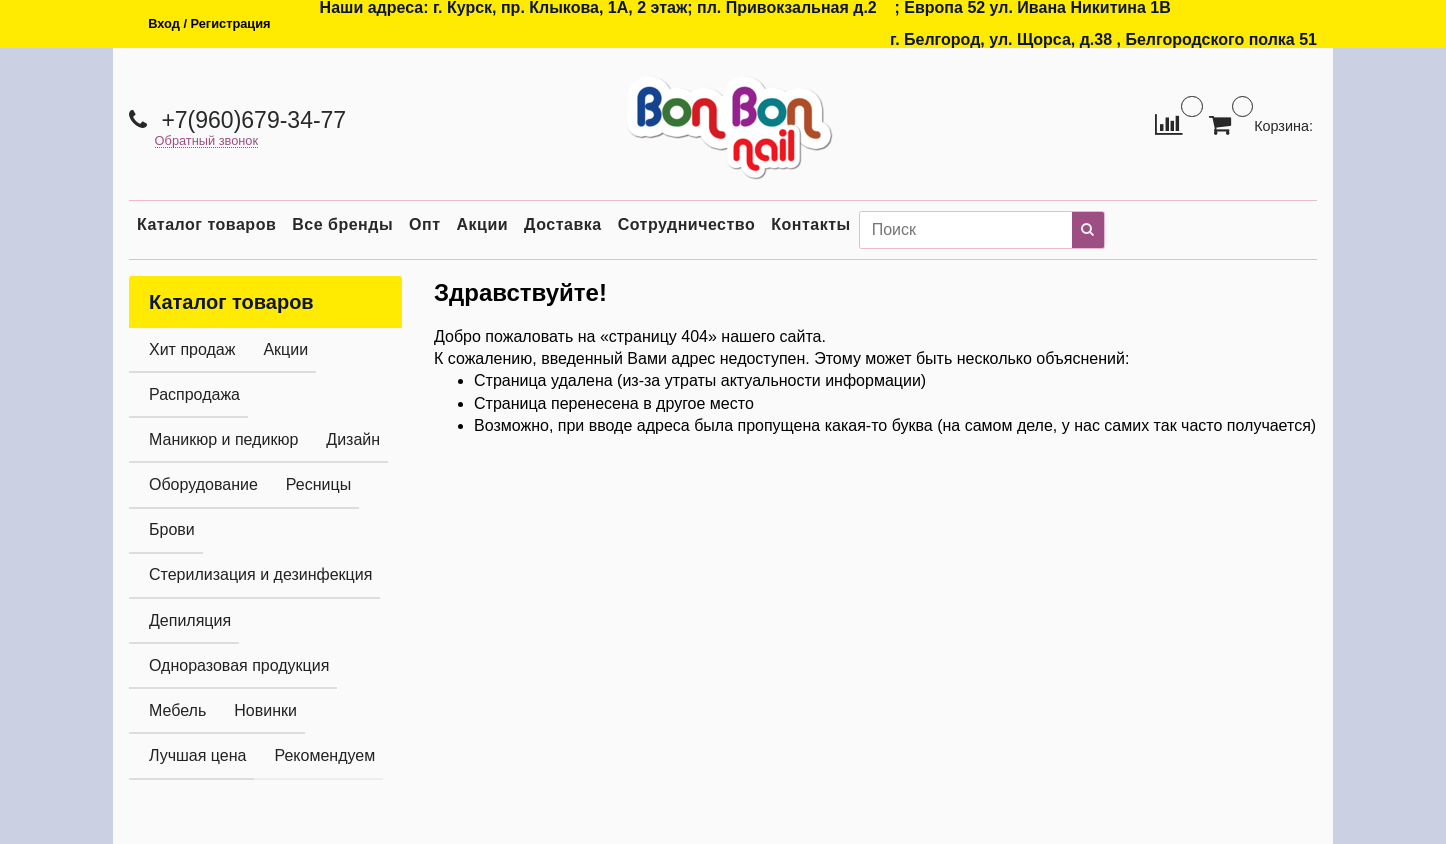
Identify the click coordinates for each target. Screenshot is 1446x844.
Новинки (265, 710)
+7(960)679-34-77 (250, 120)
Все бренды (342, 224)
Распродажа (194, 394)
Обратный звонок (207, 141)
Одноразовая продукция (239, 665)
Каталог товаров (206, 224)
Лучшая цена (197, 755)
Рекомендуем (324, 755)
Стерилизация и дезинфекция (260, 574)
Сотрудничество (687, 224)
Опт (424, 224)
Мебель (177, 710)
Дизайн (353, 439)
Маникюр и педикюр (223, 439)
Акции (483, 224)
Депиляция (190, 620)
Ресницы (318, 484)
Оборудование (203, 484)
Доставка (563, 224)
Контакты (810, 224)
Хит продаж (192, 349)
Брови (172, 529)
